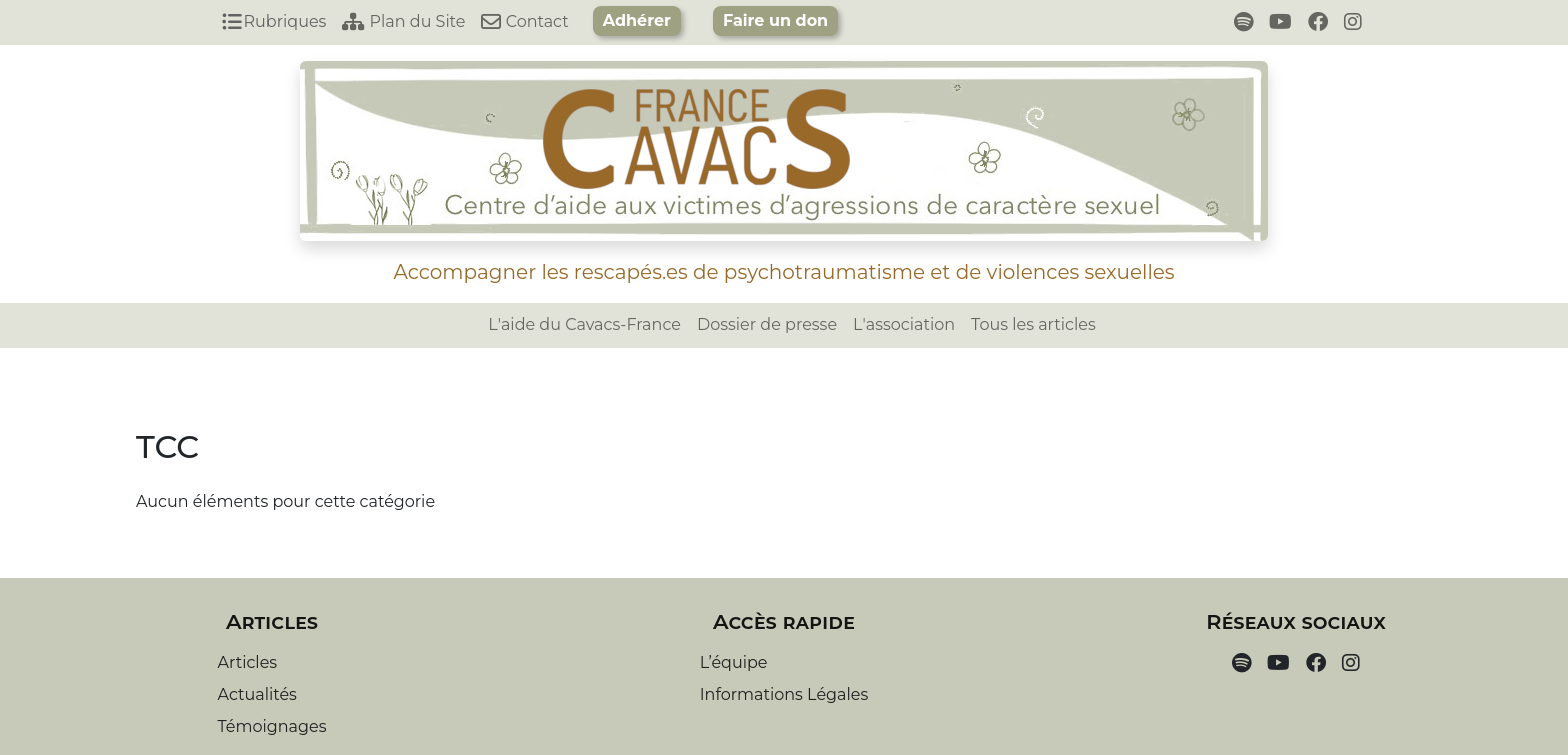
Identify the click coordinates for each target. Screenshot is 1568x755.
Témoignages (272, 726)
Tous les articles (1033, 324)
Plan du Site (403, 21)
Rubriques (274, 21)
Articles (248, 662)
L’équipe (734, 662)
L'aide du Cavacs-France (584, 324)
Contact (524, 21)
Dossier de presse (767, 324)
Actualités (257, 694)
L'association (904, 324)
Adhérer (637, 20)
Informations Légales (784, 694)
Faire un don (775, 20)
